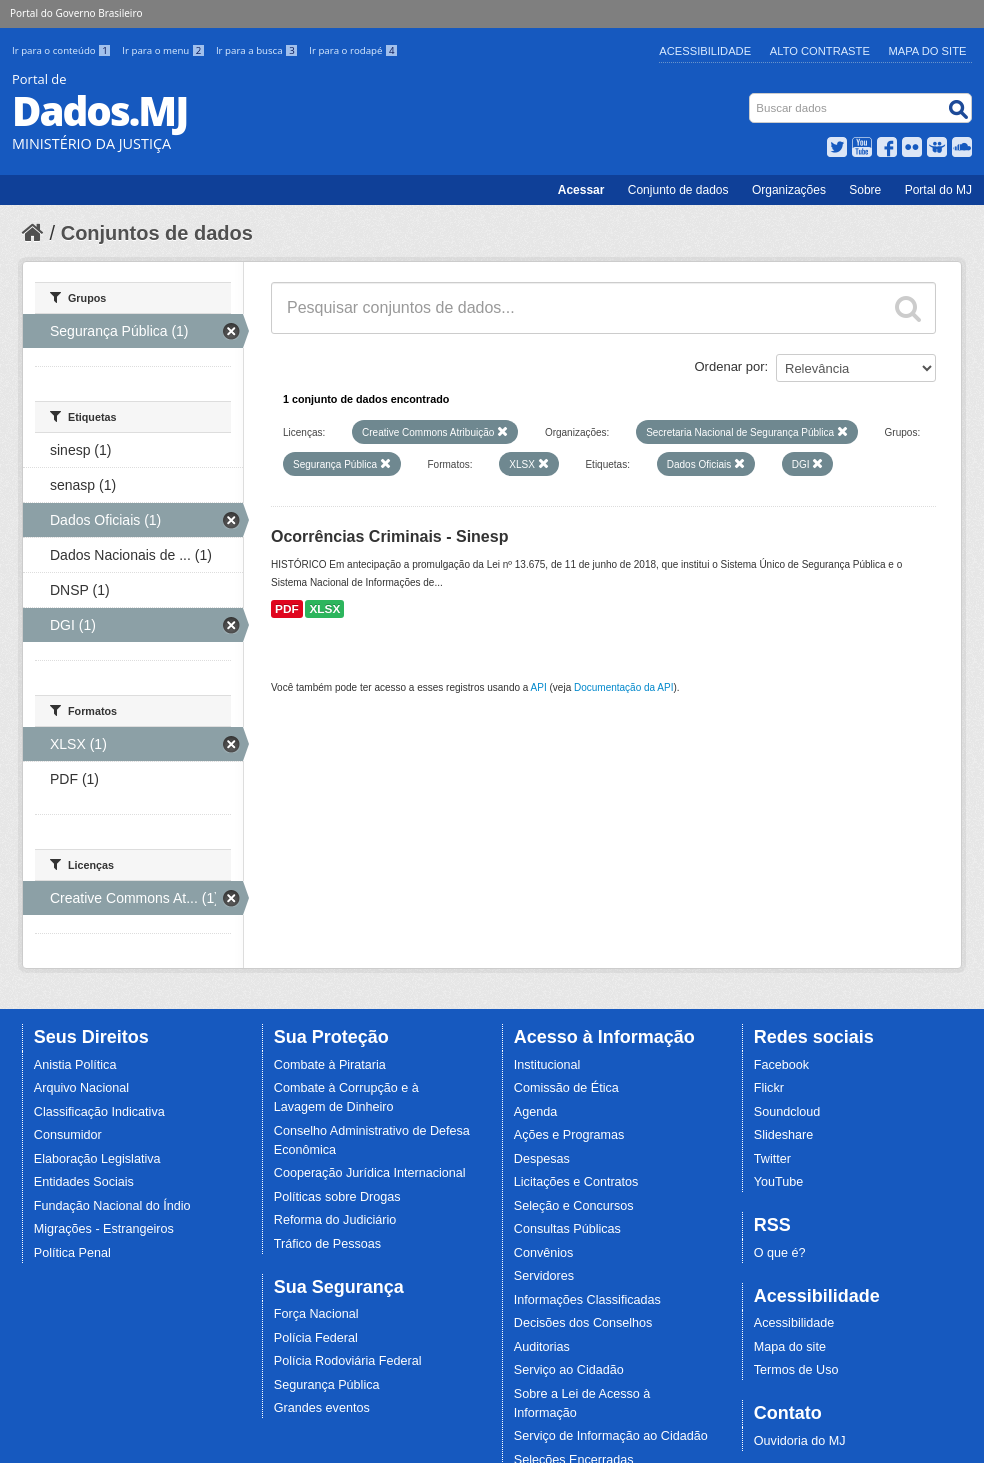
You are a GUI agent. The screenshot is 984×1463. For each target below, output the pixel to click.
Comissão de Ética (566, 1088)
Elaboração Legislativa (97, 1159)
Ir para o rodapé (353, 50)
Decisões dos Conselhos (583, 1323)
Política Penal (72, 1253)
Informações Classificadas (587, 1300)
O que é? (780, 1253)
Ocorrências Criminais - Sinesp (389, 536)
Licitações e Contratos (576, 1182)
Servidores (544, 1276)
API (539, 687)
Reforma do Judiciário (335, 1220)
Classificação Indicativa (99, 1112)
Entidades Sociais (84, 1182)
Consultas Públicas (567, 1229)
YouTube (779, 1182)
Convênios (544, 1253)
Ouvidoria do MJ (800, 1441)
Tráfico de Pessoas (327, 1244)
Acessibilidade (705, 51)
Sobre (865, 190)
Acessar (581, 190)
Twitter (772, 1159)
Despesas (542, 1159)
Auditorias (542, 1347)
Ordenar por (730, 366)
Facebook (781, 1065)
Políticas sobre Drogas (337, 1197)
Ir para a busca (258, 50)
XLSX (324, 609)
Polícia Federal (316, 1338)
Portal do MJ (938, 190)
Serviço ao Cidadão (569, 1370)
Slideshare (784, 1135)
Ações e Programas (569, 1135)
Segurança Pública (327, 1385)
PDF (287, 609)
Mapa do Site (928, 51)
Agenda (535, 1112)
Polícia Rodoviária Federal (348, 1361)
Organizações (789, 190)
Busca (751, 97)
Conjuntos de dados (157, 233)
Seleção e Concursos (574, 1206)
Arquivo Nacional (81, 1088)
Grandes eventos (322, 1408)
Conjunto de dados (678, 190)
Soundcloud (787, 1112)
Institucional (547, 1065)
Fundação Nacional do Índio (112, 1206)
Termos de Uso (796, 1370)
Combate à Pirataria (330, 1065)
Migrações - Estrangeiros (104, 1229)
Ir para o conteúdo (63, 50)
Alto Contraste (820, 51)
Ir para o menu (165, 50)
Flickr (769, 1088)
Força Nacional (316, 1314)
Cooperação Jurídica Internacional (370, 1173)
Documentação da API (624, 687)
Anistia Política (75, 1065)
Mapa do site (790, 1347)
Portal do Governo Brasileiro (76, 13)
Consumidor (68, 1135)
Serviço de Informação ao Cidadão (611, 1436)
